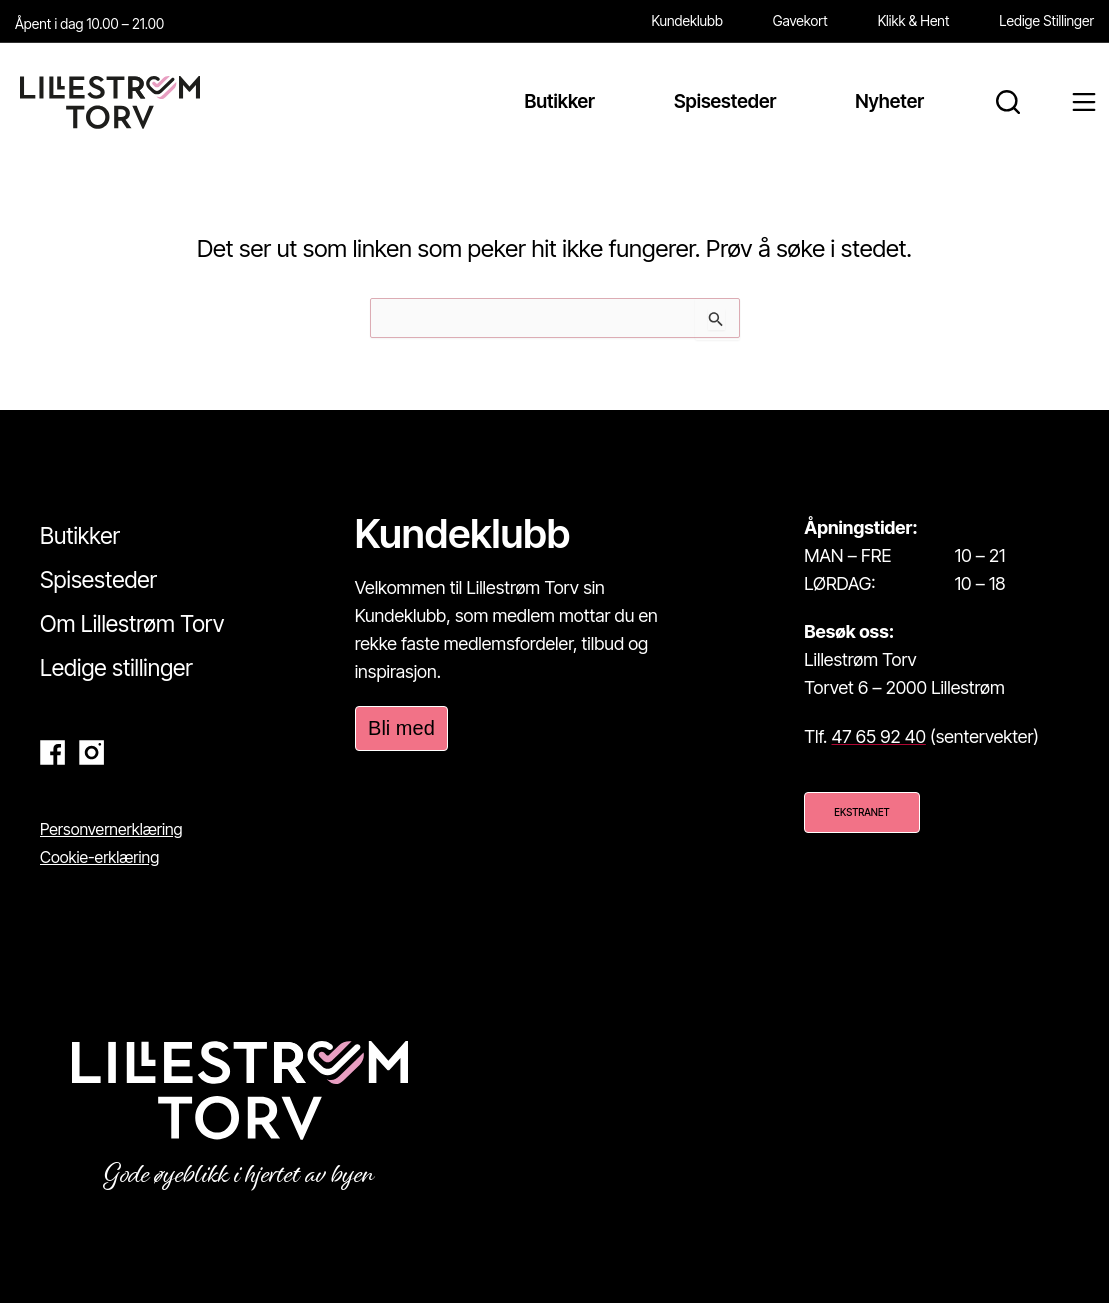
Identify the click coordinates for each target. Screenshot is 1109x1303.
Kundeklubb (687, 20)
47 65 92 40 (879, 736)
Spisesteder (98, 580)
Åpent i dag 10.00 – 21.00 (89, 23)
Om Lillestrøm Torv (132, 624)
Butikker (80, 536)
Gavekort (800, 20)
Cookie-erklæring (99, 857)
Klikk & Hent (914, 20)
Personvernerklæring (111, 829)
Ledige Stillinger (1046, 20)
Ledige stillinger (116, 668)
